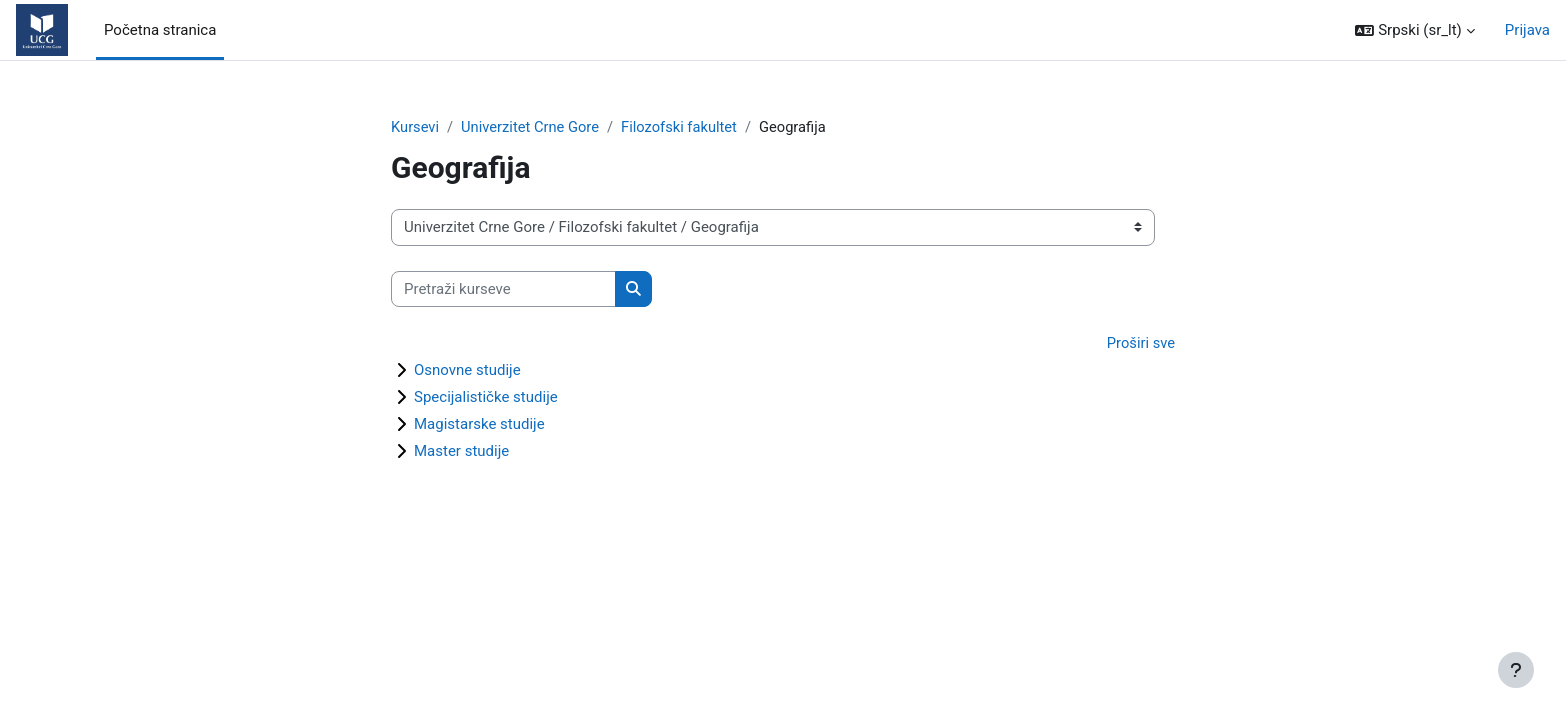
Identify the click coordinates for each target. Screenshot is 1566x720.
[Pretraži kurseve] (503, 289)
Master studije (461, 452)
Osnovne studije (467, 371)
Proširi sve (1140, 344)
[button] (1414, 30)
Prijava (1527, 30)
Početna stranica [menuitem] (160, 30)
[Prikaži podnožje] (1516, 670)
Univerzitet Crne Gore (532, 127)
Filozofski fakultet (684, 127)
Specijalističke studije (486, 398)
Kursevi (415, 127)
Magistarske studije (479, 425)
